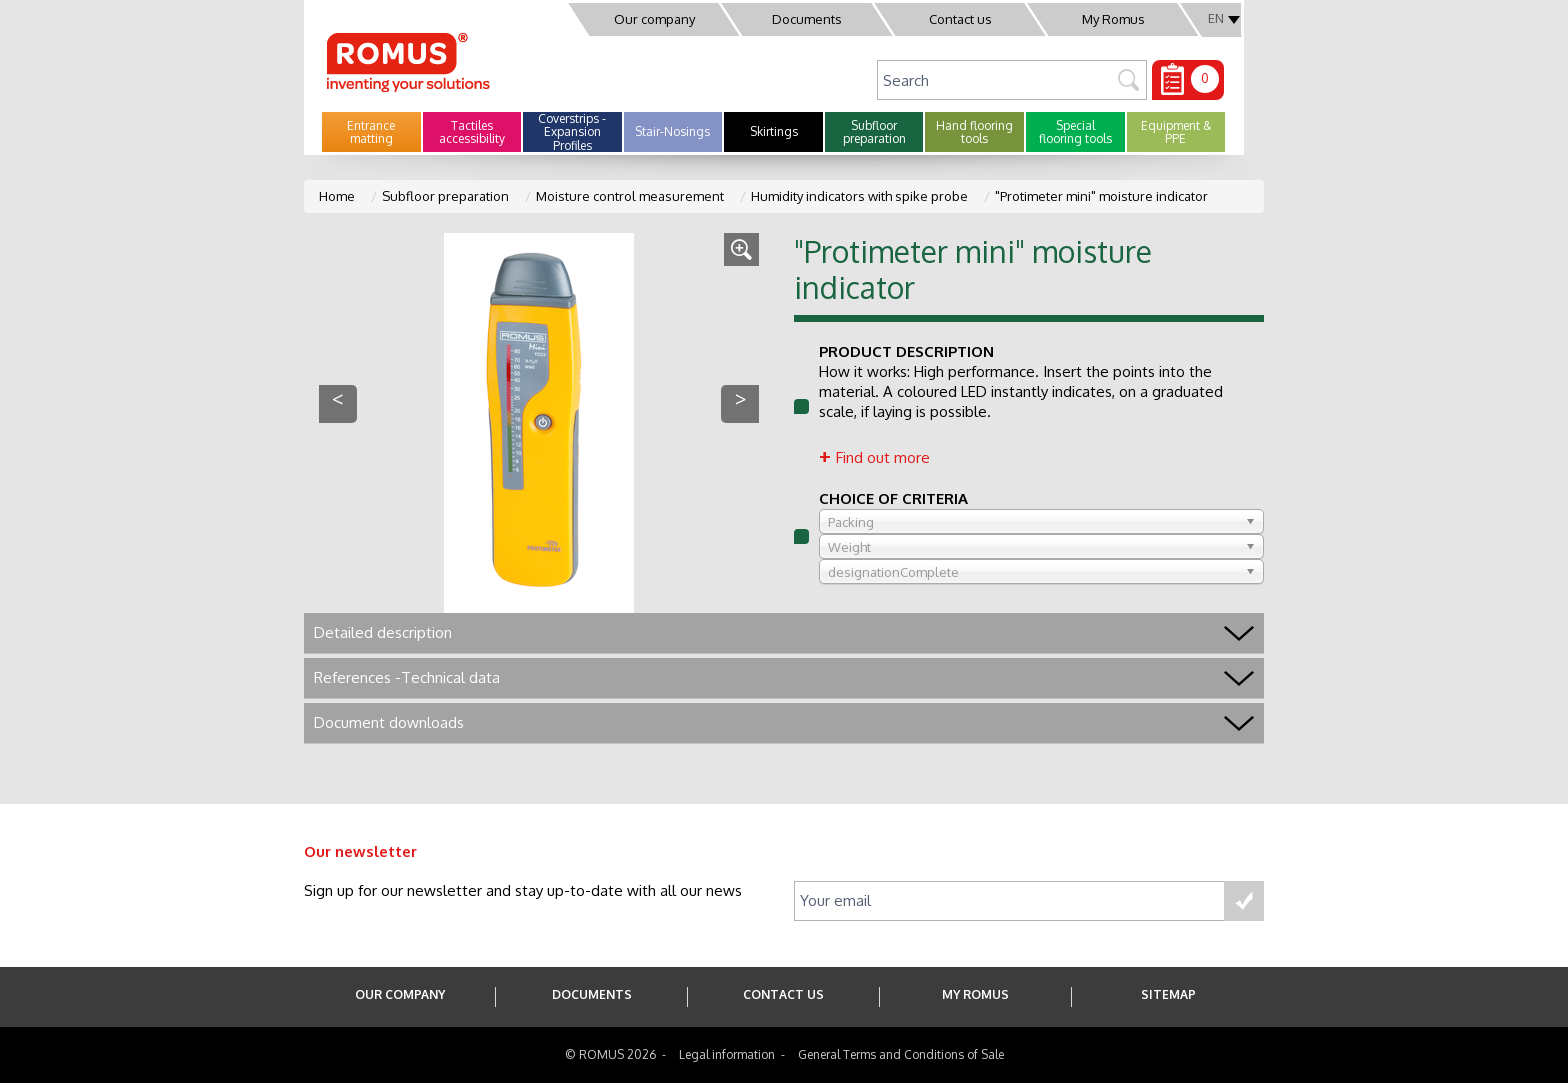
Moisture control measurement (630, 196)
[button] (371, 132)
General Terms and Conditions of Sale (901, 1054)
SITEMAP (1168, 994)
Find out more (883, 457)
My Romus (1113, 19)
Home (337, 196)
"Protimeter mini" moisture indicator (1101, 196)
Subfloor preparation (445, 196)
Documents (807, 19)
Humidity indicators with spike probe (859, 196)
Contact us (960, 19)
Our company (654, 19)
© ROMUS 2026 (610, 1054)
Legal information (727, 1054)
